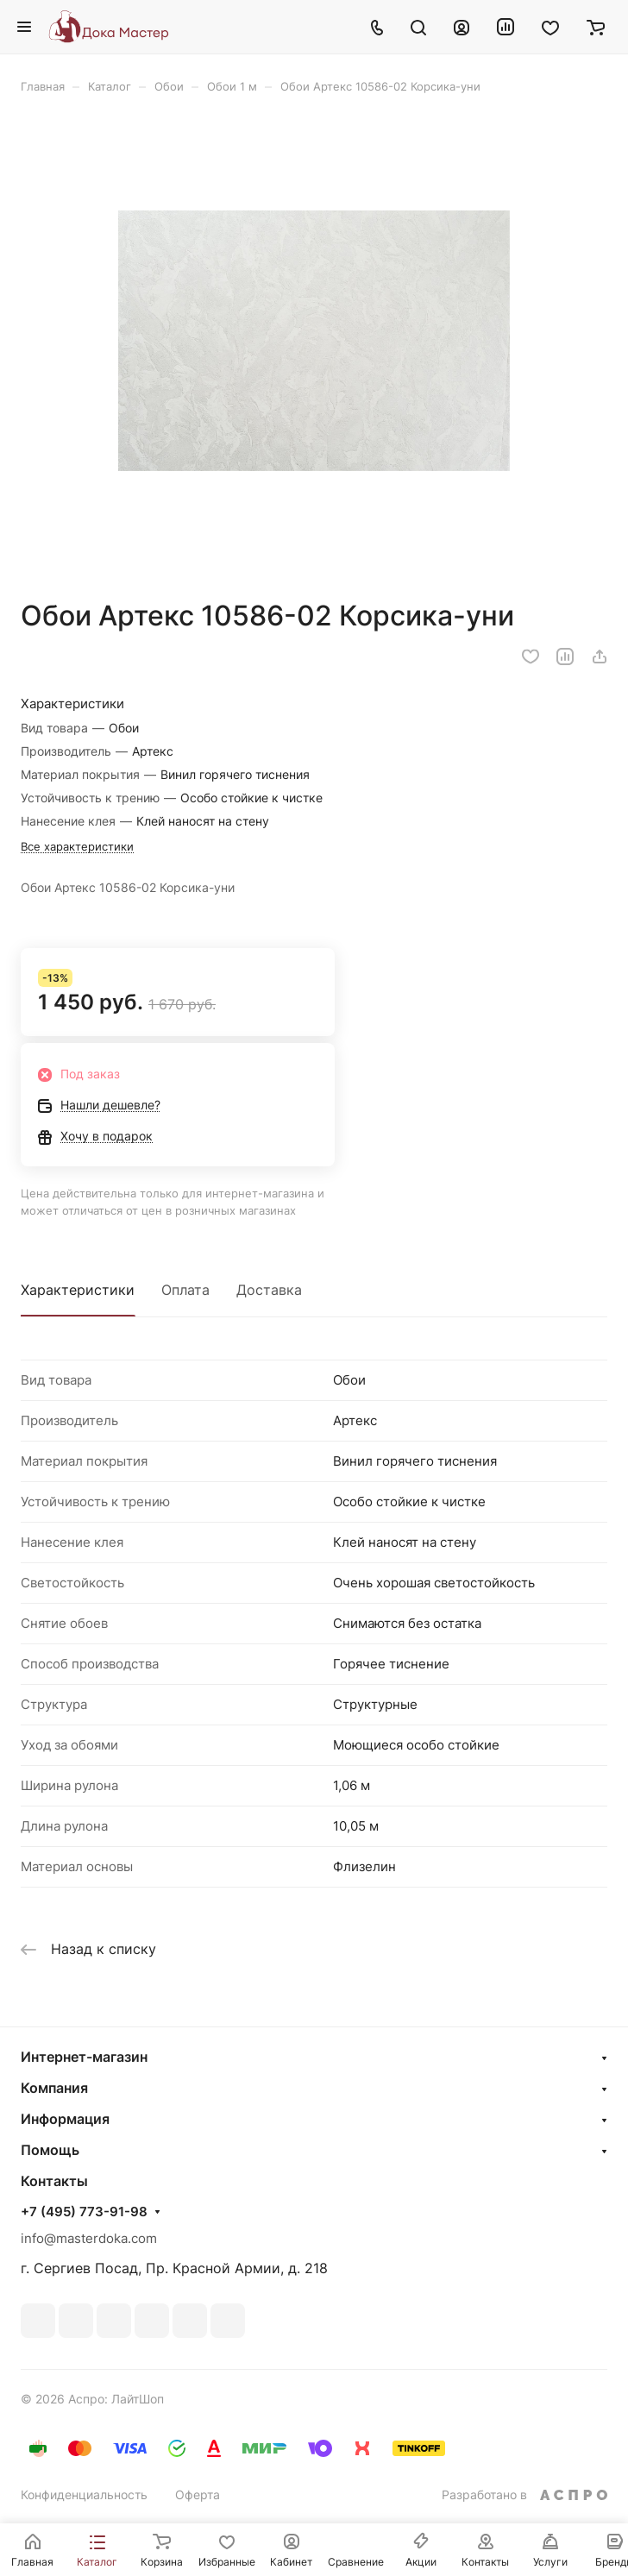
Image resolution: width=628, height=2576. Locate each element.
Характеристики (78, 1289)
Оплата (185, 1289)
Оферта (197, 2494)
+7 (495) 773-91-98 (84, 2212)
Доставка (269, 1289)
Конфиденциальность (84, 2494)
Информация (65, 2118)
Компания (54, 2087)
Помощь (50, 2149)
